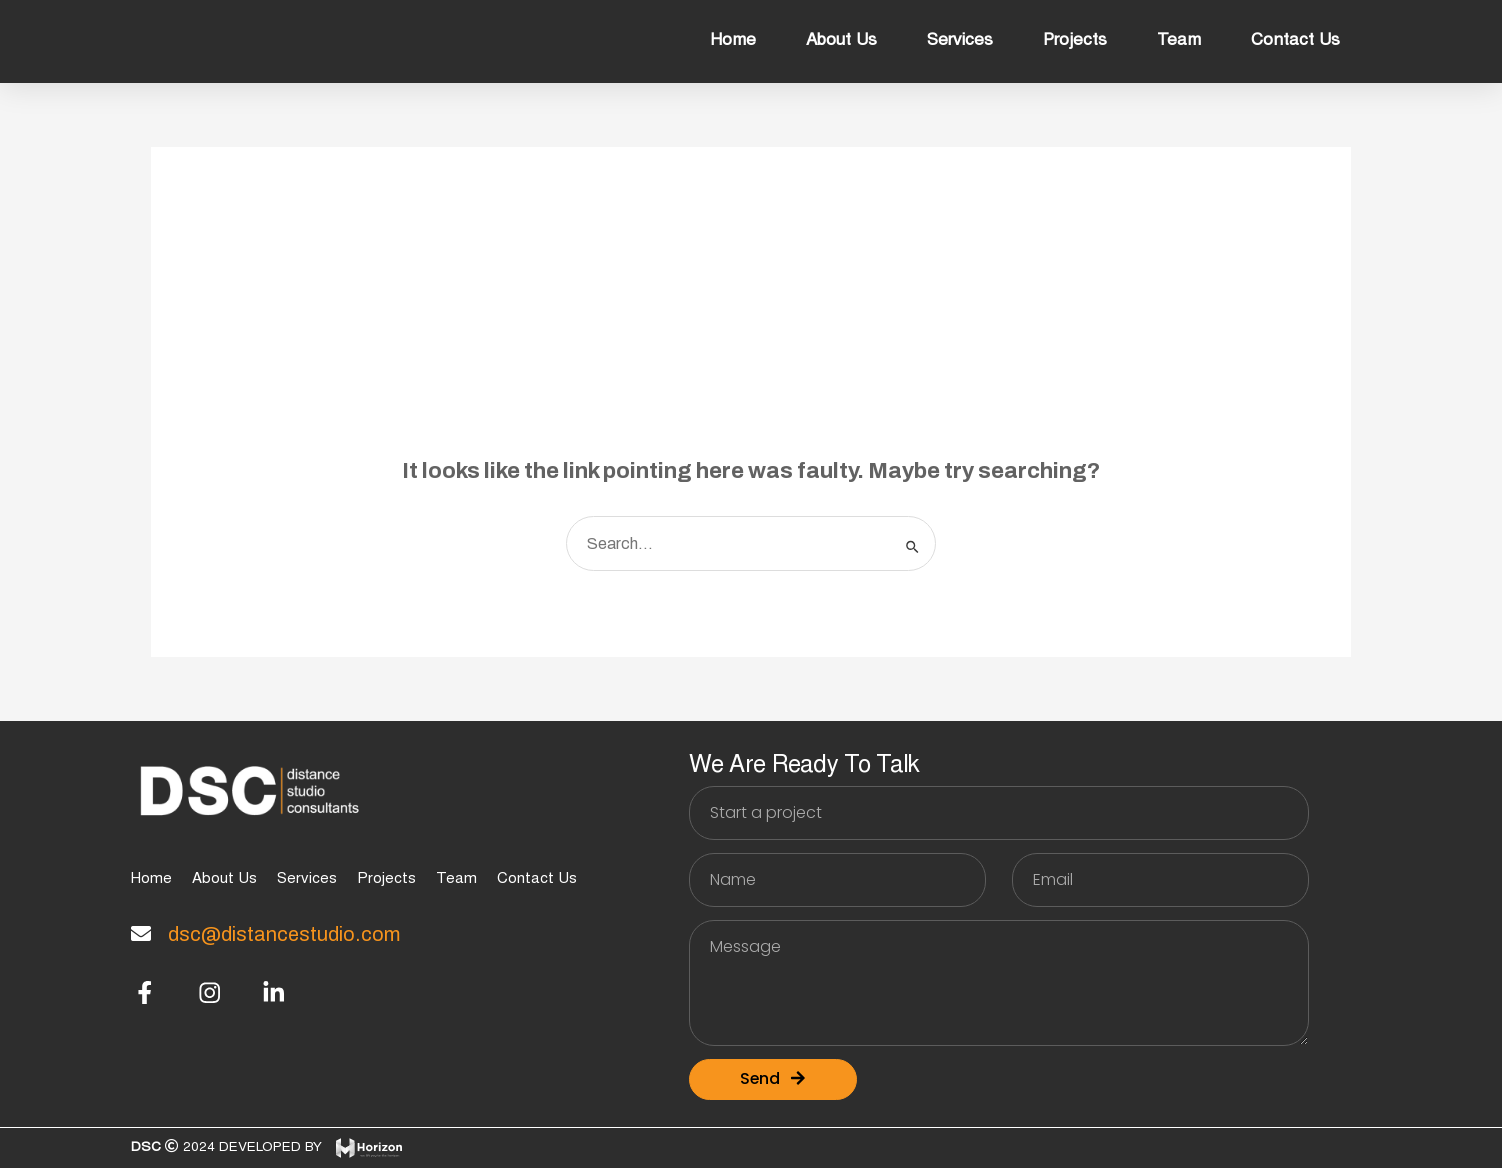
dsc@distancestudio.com (284, 934)
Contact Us (1295, 41)
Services (960, 41)
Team (1179, 41)
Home (733, 41)
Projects (1075, 41)
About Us (841, 41)
